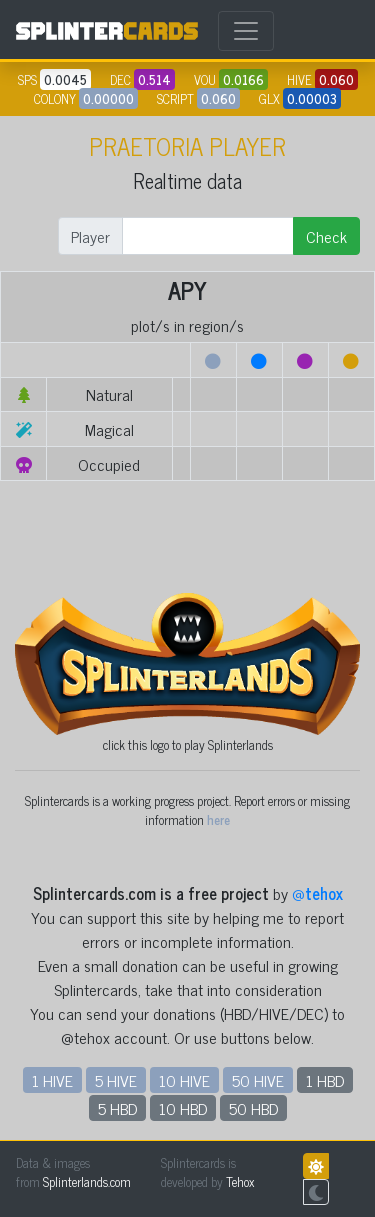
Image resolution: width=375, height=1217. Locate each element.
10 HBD (183, 1108)
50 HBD (253, 1108)
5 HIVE (116, 1080)
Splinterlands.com (87, 1181)
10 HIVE (184, 1080)
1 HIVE (52, 1080)
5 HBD (117, 1108)
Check (326, 236)
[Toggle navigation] (246, 31)
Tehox (240, 1181)
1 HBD (325, 1080)
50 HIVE (258, 1080)
